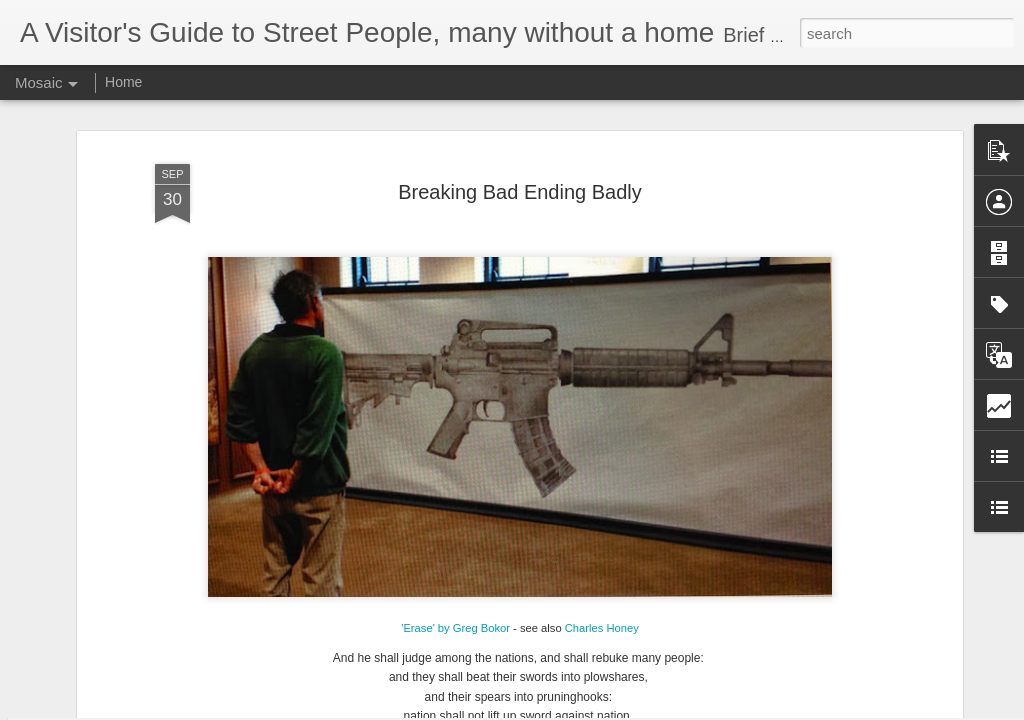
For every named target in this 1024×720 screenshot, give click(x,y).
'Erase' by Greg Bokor (455, 531)
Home (123, 82)
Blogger (574, 709)
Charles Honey (602, 531)
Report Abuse (633, 709)
